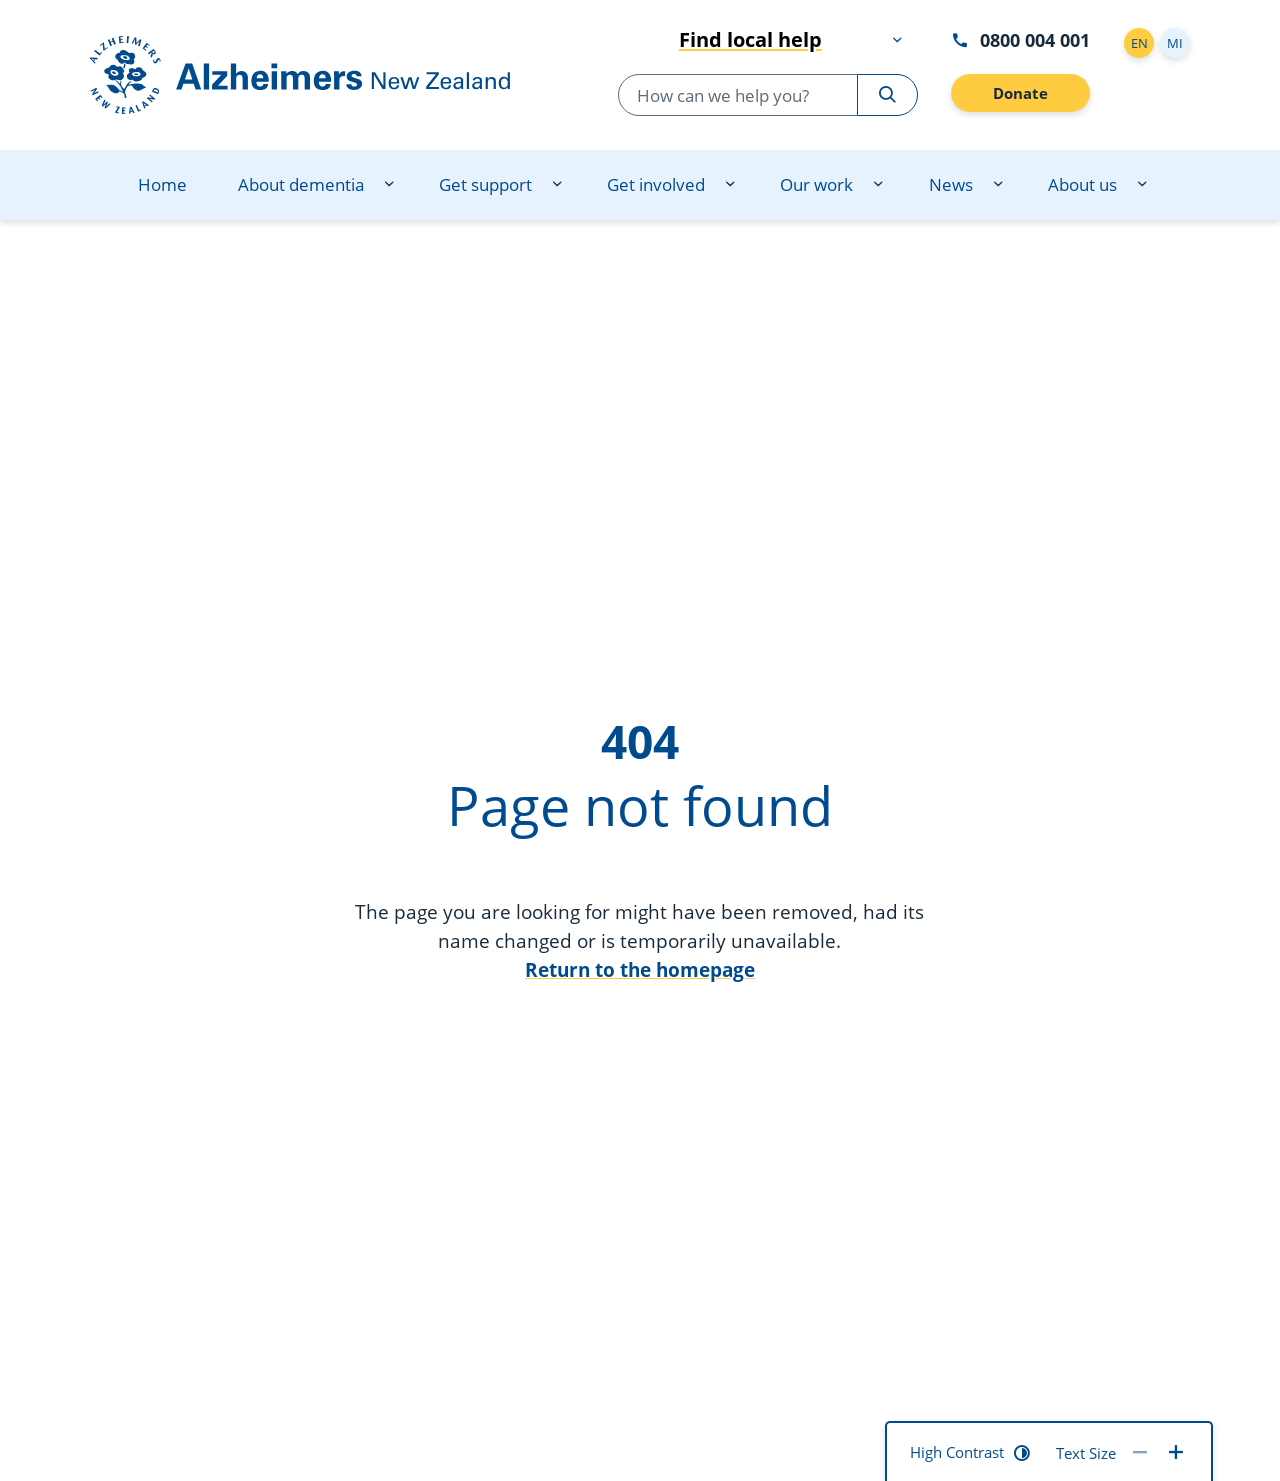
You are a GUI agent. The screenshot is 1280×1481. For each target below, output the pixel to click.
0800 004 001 (1020, 39)
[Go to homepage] (320, 75)
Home (162, 184)
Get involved (656, 184)
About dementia (301, 184)
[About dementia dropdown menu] (389, 185)
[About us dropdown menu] (1142, 185)
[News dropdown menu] (998, 185)
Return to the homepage (640, 969)
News (951, 184)
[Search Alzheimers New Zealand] (887, 95)
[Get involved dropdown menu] (730, 185)
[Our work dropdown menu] (878, 185)
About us (1082, 184)
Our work (816, 184)
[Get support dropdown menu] (557, 185)
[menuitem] (162, 185)
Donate (1020, 93)
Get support (485, 184)
